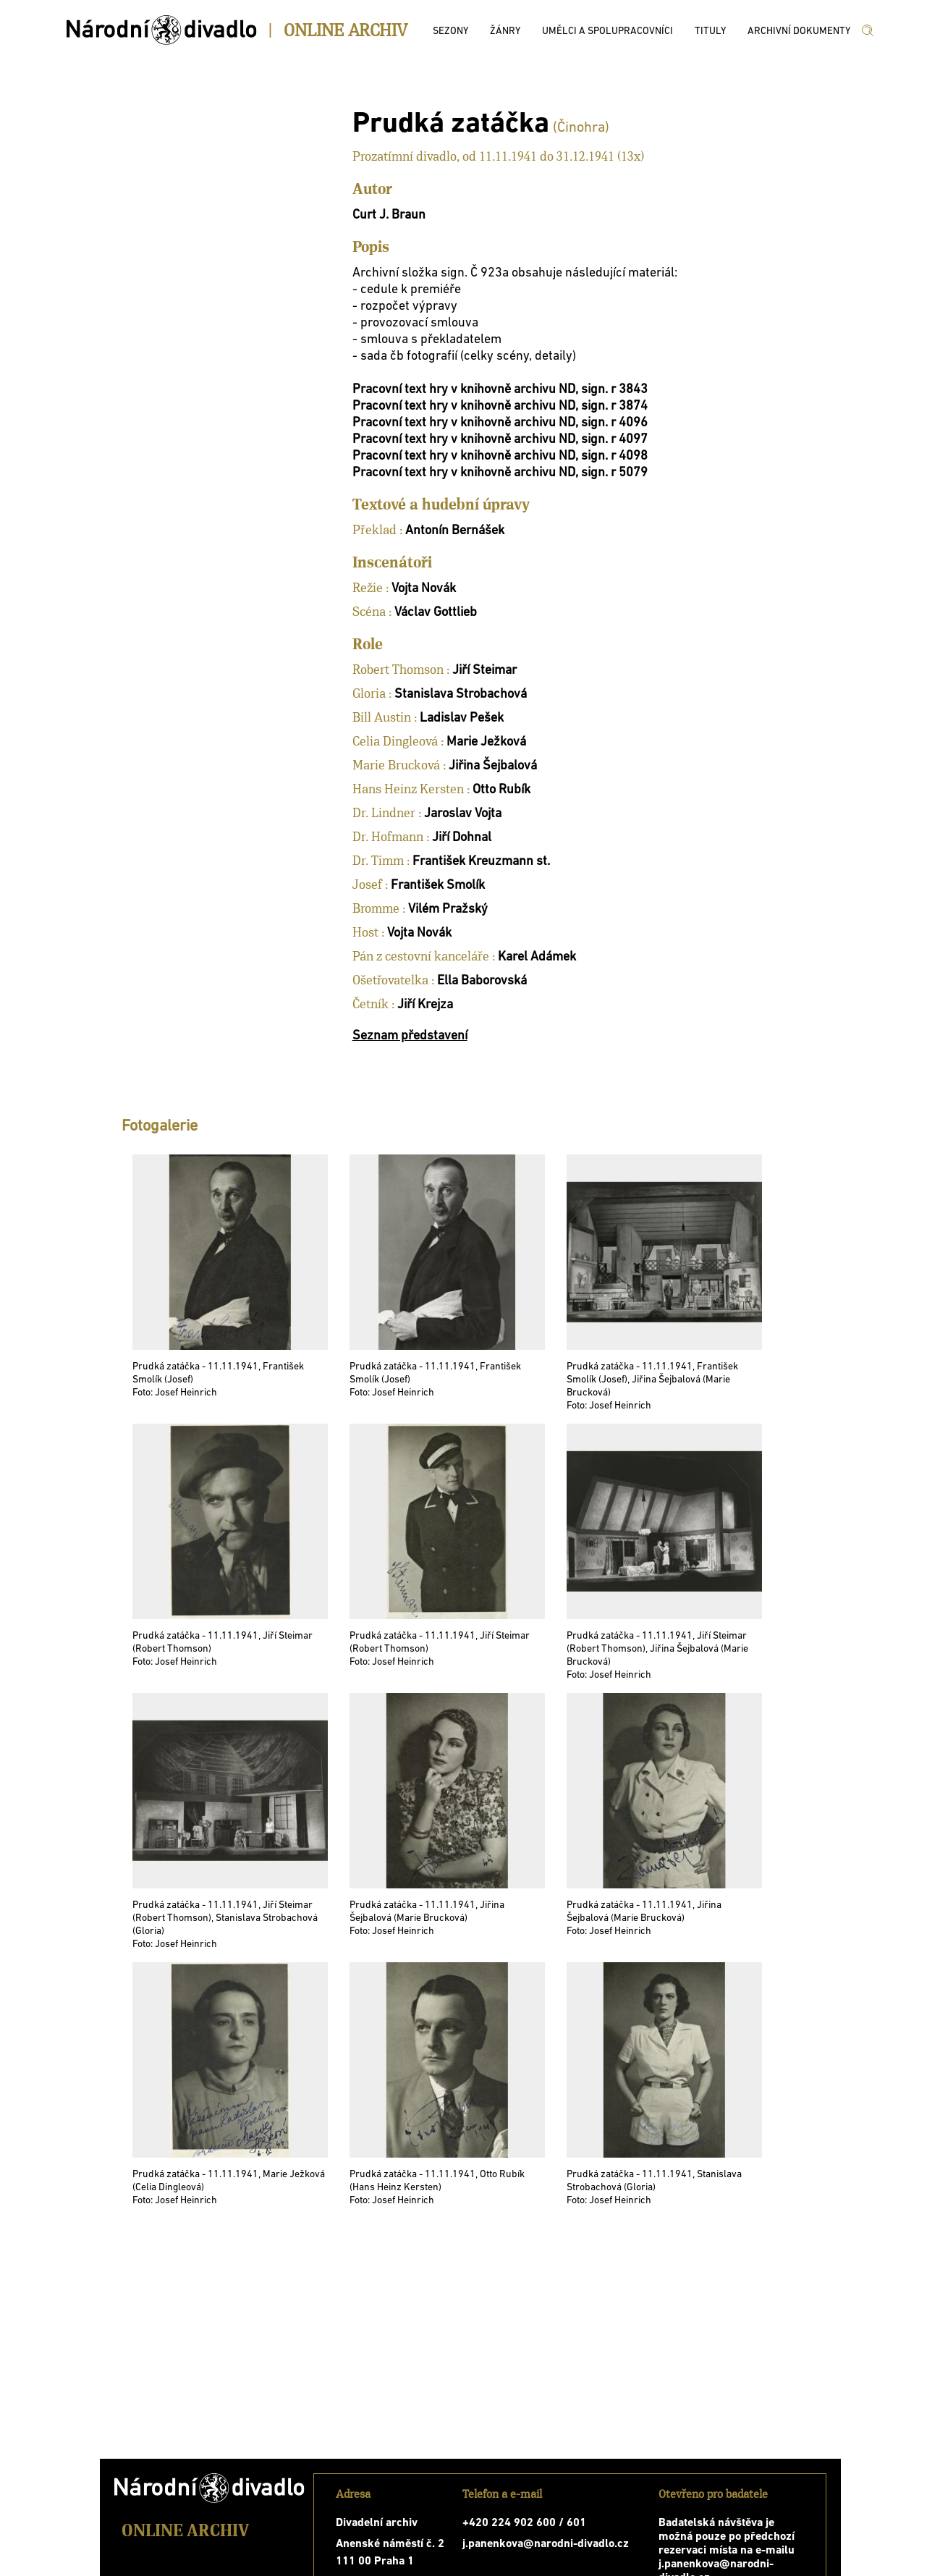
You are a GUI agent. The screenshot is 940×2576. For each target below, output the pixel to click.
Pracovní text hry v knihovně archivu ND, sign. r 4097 (500, 440)
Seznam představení (409, 1036)
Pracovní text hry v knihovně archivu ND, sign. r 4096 (500, 423)
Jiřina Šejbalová (493, 766)
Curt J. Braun (388, 215)
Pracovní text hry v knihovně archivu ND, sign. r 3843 (500, 390)
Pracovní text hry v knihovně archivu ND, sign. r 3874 (500, 406)
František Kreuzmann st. (481, 862)
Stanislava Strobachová (460, 694)
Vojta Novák (423, 589)
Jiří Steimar (484, 670)
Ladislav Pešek (462, 718)
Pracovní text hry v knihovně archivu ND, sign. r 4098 (500, 456)
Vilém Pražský (448, 909)
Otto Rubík (501, 790)
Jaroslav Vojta (462, 814)
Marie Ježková (486, 742)
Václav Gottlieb (435, 613)
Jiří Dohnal (461, 838)
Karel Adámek (537, 957)
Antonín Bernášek (454, 531)
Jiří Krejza (425, 1005)
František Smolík (438, 885)
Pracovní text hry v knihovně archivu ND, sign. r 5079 (500, 473)
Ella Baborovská (482, 981)
